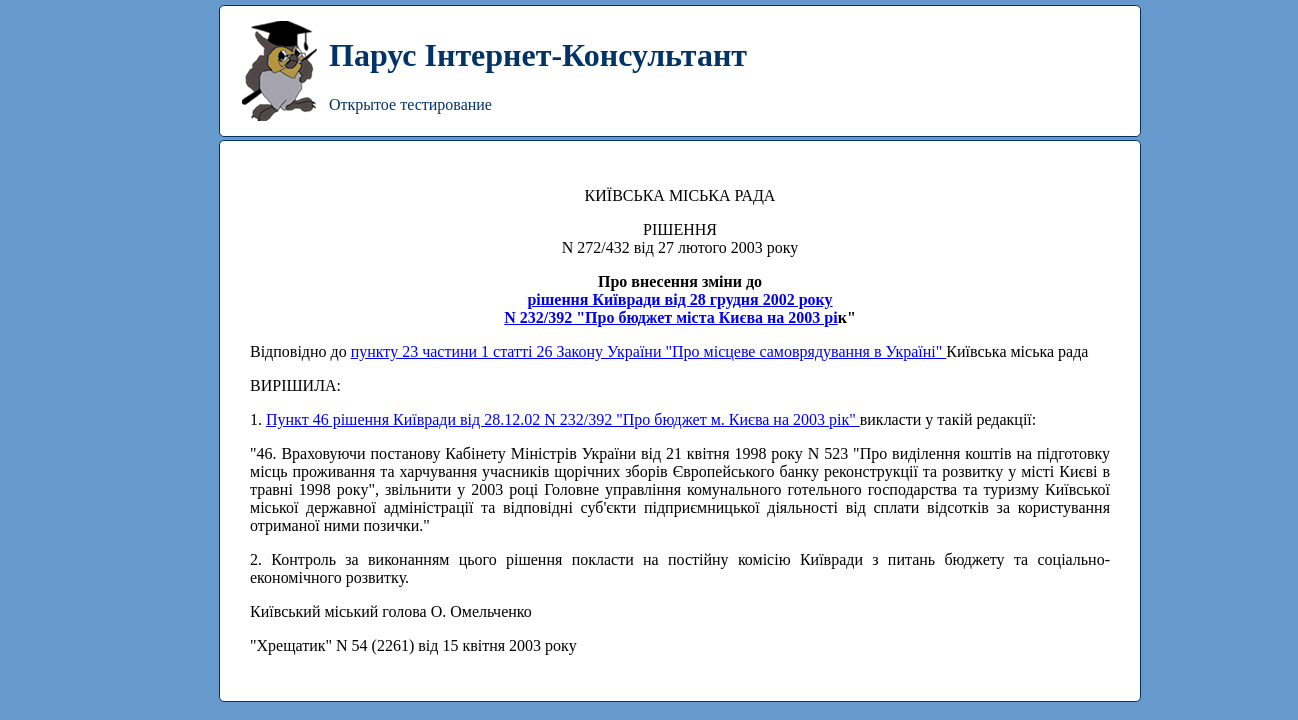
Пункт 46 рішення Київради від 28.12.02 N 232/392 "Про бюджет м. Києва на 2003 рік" (563, 419)
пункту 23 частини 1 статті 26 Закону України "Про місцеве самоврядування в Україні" (649, 351)
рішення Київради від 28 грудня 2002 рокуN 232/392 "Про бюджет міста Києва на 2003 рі (670, 308)
